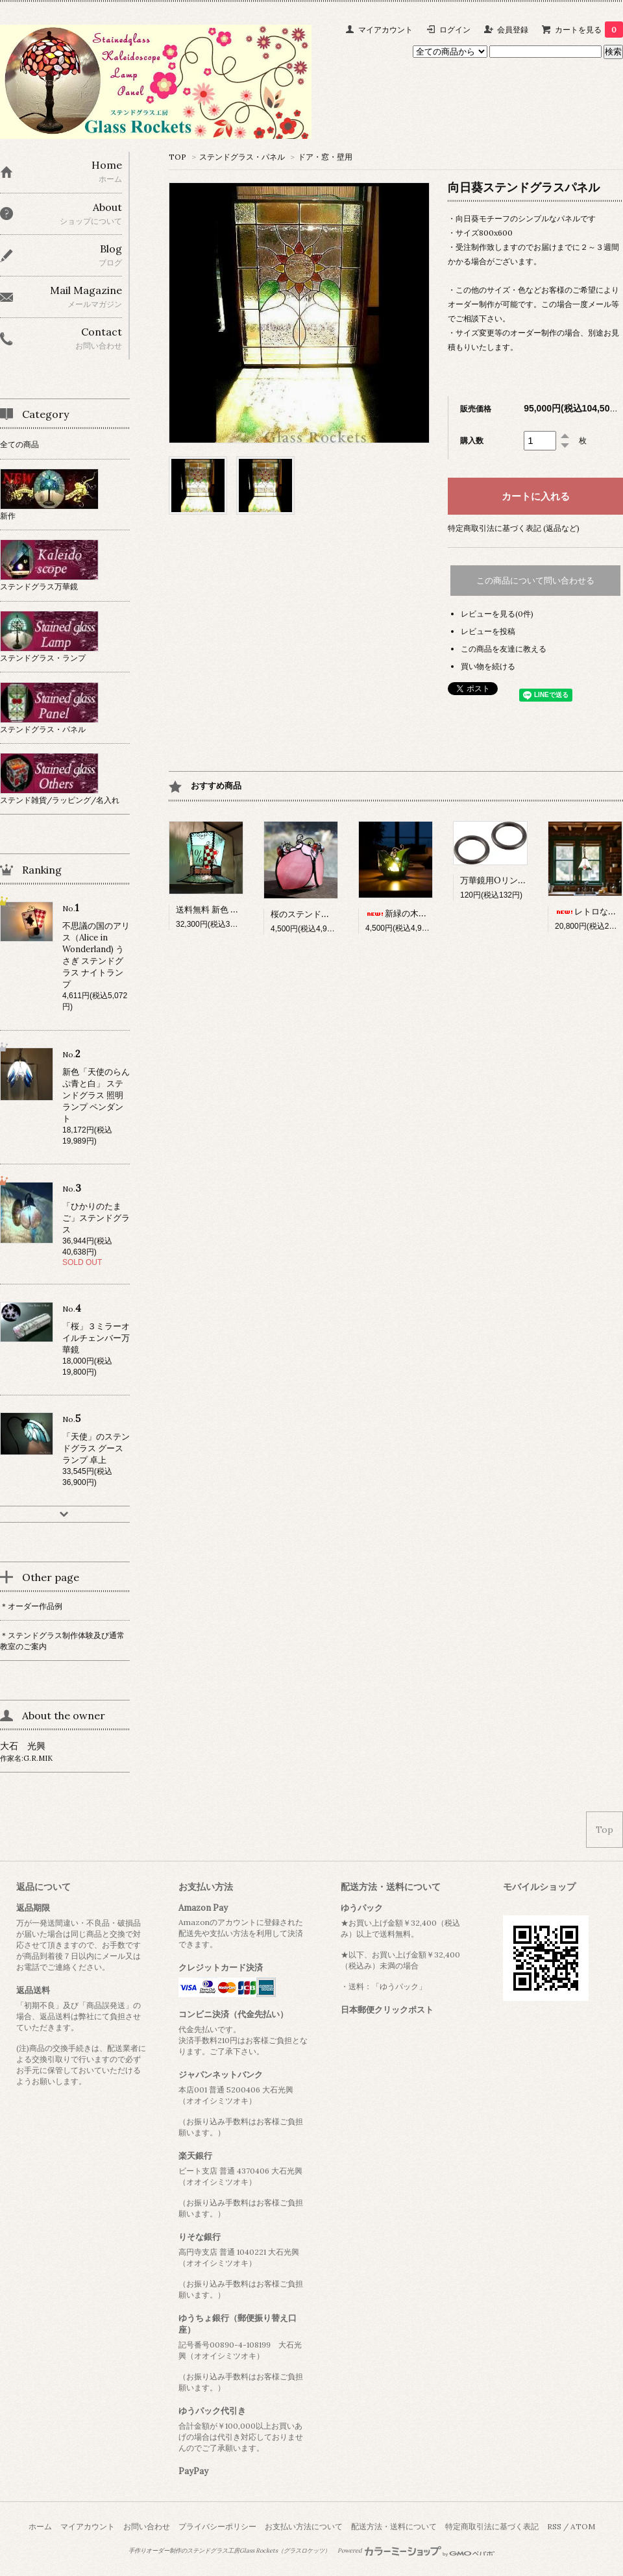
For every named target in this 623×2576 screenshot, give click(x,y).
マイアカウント (385, 29)
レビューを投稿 (488, 631)
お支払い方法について (304, 2526)
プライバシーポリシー (217, 2526)
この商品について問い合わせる (535, 580)
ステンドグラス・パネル (242, 157)
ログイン (454, 29)
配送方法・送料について (394, 2526)
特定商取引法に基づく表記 (492, 2526)
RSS (554, 2526)
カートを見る (589, 29)
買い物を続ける (488, 666)
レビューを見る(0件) (497, 614)
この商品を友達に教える (503, 649)
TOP (177, 157)
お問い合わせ (146, 2526)
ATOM (582, 2526)
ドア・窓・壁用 (325, 157)
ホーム (40, 2526)
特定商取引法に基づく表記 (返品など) (514, 528)
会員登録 (512, 29)
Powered (416, 2551)
